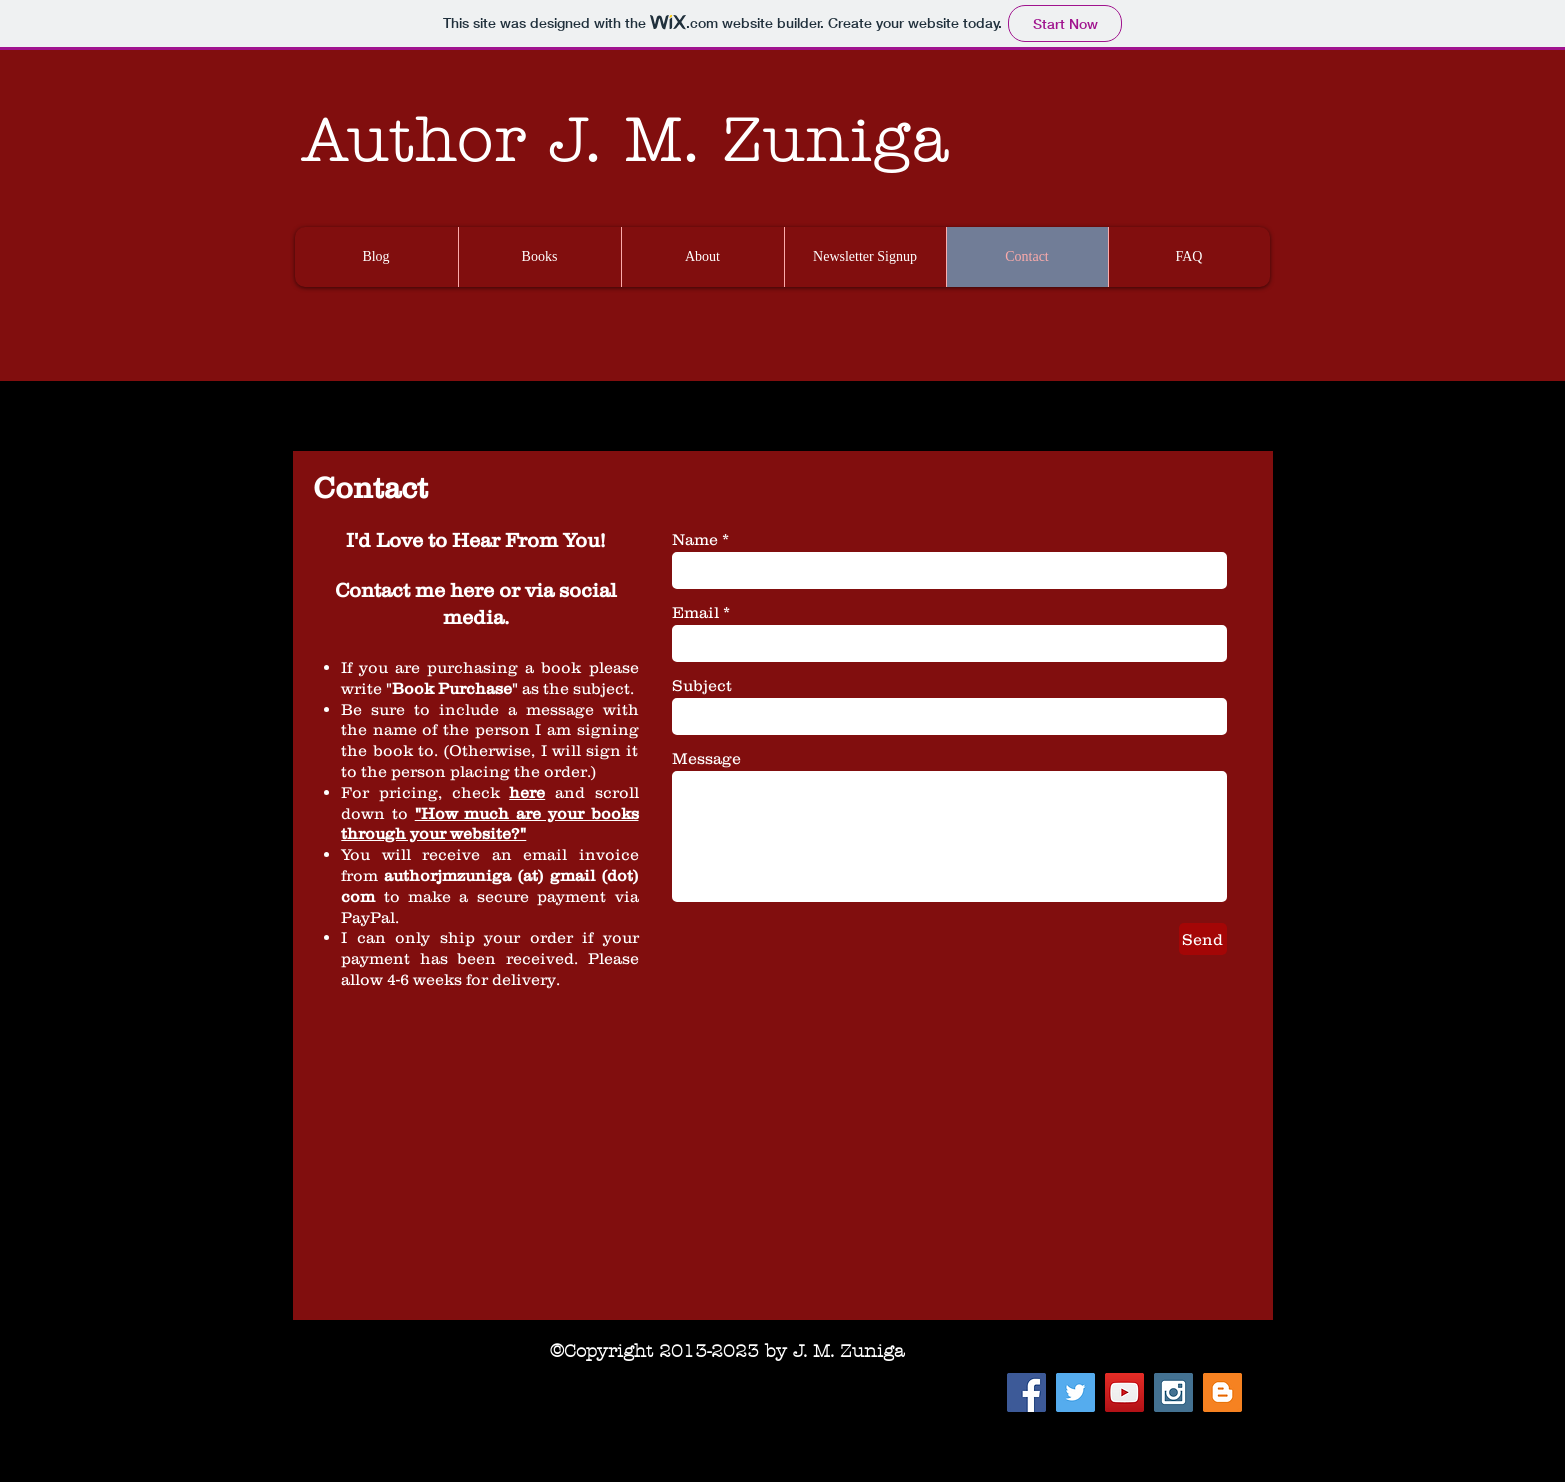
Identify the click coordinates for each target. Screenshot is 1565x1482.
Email (695, 612)
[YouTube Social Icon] (1124, 1392)
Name (695, 539)
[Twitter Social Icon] (1075, 1392)
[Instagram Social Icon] (1173, 1392)
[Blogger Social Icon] (1222, 1392)
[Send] (1203, 939)
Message (706, 758)
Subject (702, 685)
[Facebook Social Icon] (1026, 1392)
